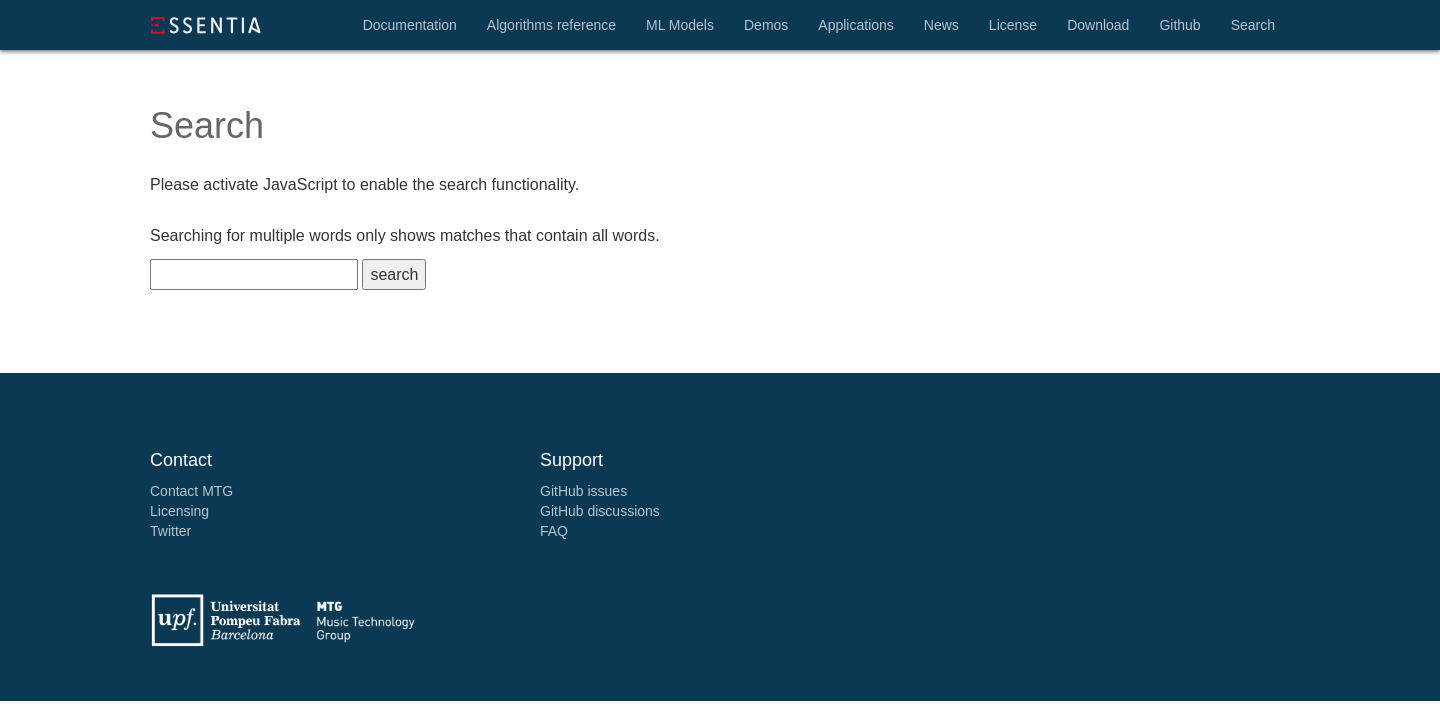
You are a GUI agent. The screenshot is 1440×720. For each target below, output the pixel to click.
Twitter (170, 531)
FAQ (554, 531)
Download (1098, 25)
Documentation (410, 25)
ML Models (680, 25)
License (1013, 25)
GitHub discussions (600, 511)
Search (1253, 25)
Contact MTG (191, 491)
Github (1179, 25)
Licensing (179, 511)
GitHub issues (583, 491)
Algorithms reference (551, 25)
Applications (856, 25)
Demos (766, 25)
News (941, 25)
